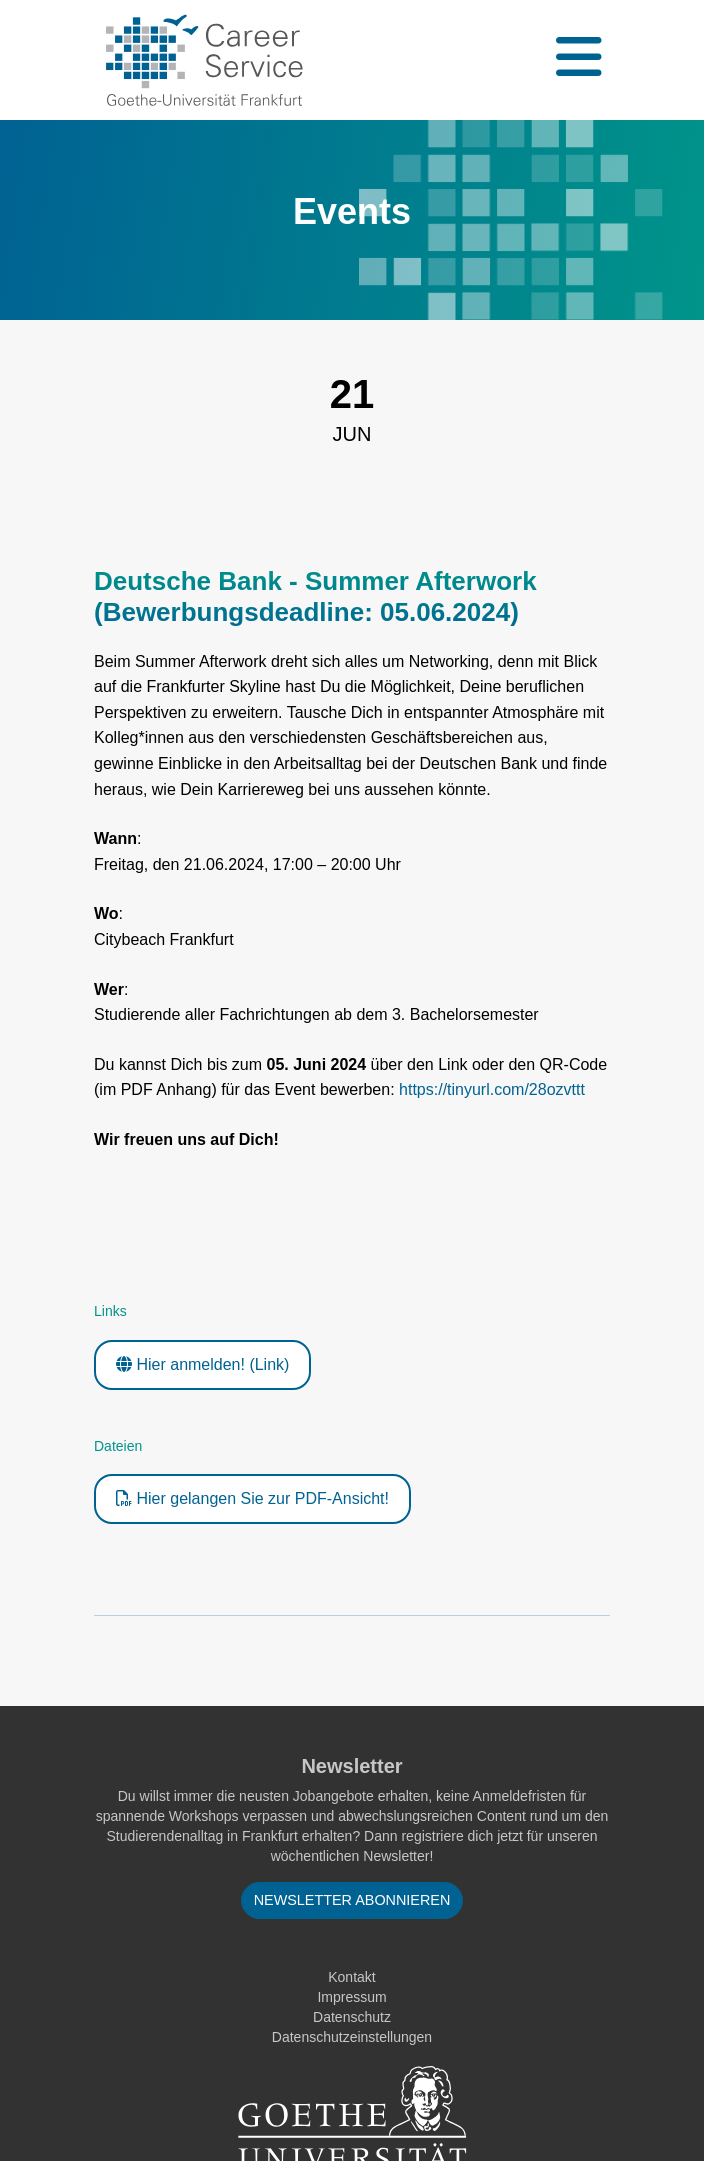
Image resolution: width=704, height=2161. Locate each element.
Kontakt (351, 1977)
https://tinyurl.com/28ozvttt (492, 1089)
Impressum (351, 1997)
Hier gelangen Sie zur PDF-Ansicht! (252, 1498)
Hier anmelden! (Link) (202, 1364)
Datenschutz (352, 2017)
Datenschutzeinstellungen (352, 2037)
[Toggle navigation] (577, 60)
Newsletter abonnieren (352, 1900)
